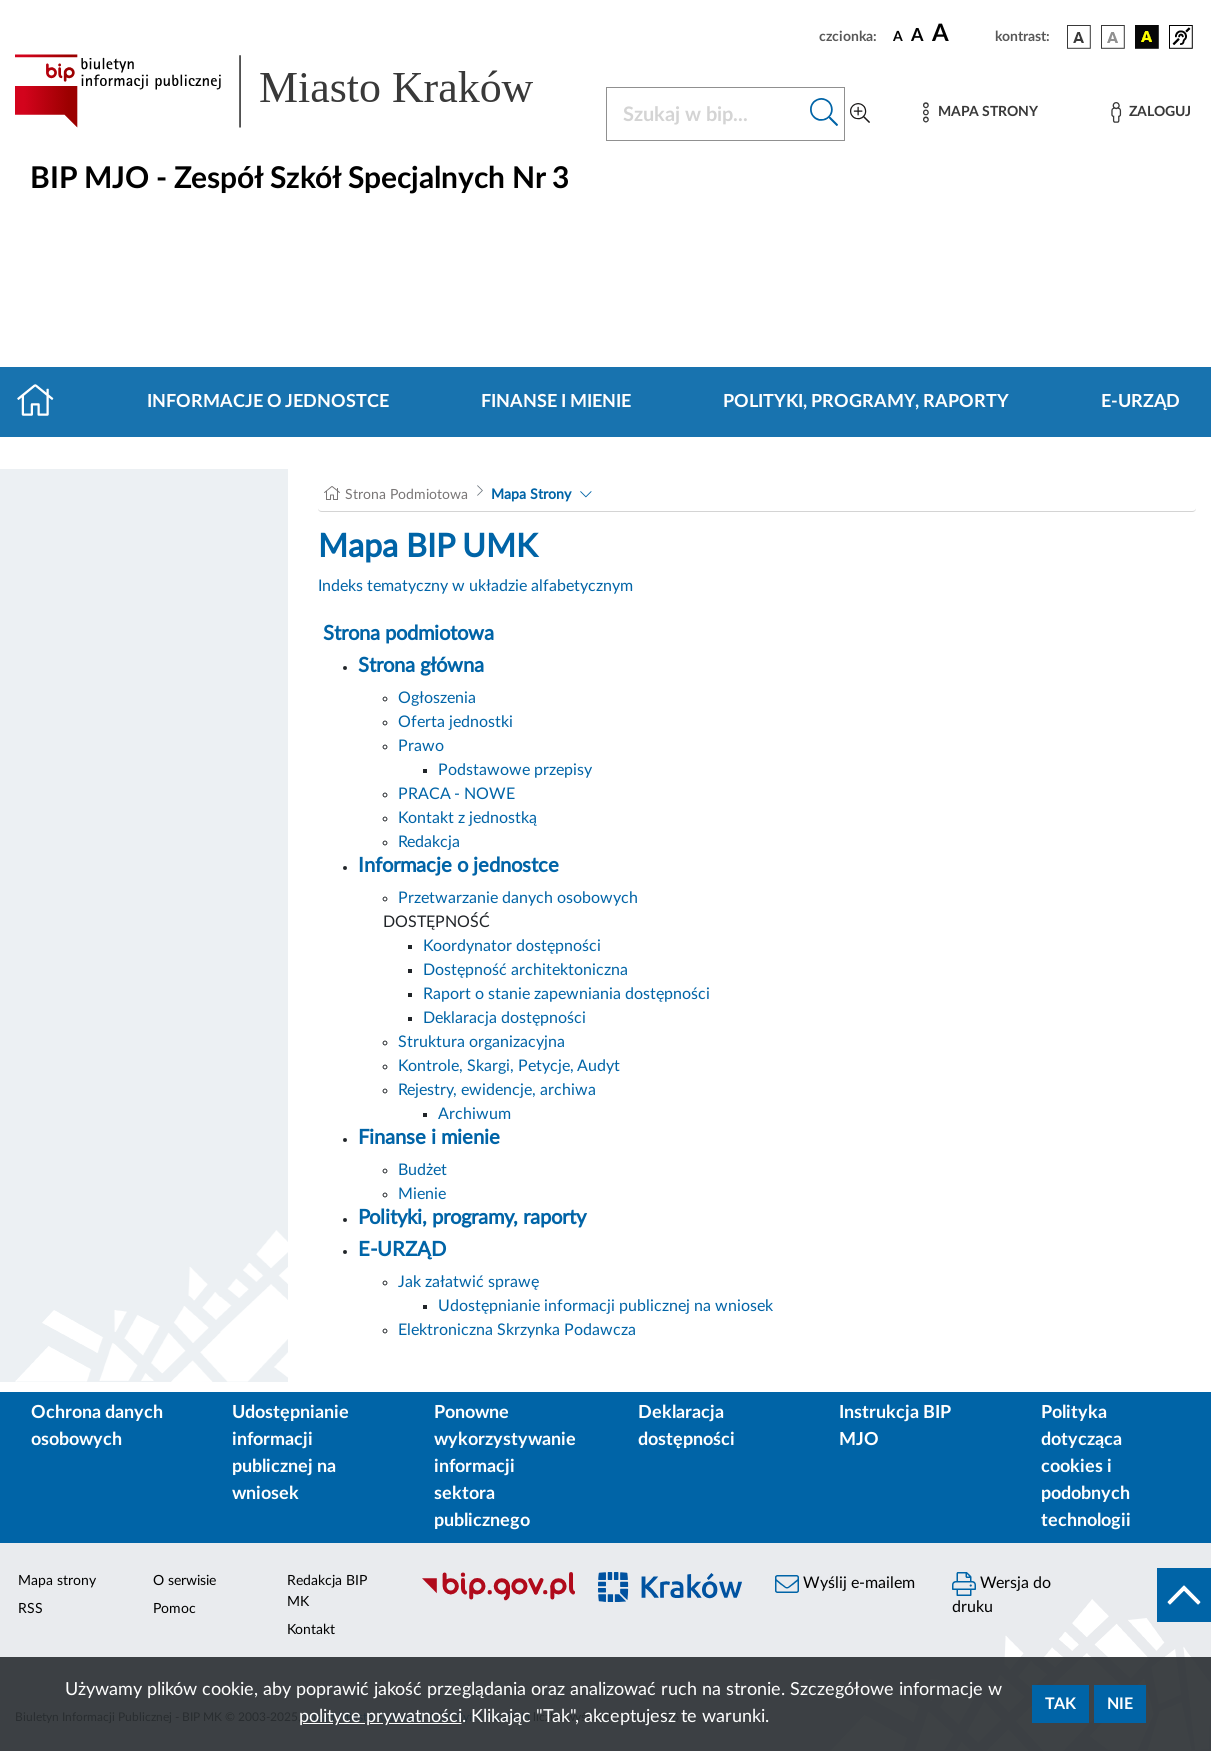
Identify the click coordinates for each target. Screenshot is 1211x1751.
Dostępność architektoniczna (525, 970)
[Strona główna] (43, 402)
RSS (30, 1609)
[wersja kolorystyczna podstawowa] (1079, 37)
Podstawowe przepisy (515, 770)
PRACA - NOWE (456, 794)
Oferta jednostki (455, 722)
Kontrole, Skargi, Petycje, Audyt (509, 1066)
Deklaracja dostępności (504, 1018)
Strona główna (421, 666)
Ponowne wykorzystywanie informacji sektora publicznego (505, 1467)
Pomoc (174, 1609)
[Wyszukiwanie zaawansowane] (860, 114)
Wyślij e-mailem (845, 1584)
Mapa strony (57, 1581)
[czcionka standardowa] (898, 36)
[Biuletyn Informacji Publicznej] (492, 1598)
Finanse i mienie (556, 402)
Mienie (422, 1194)
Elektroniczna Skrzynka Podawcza (517, 1330)
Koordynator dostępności (512, 946)
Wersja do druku (1001, 1593)
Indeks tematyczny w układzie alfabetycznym (475, 586)
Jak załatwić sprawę (468, 1282)
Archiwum (474, 1114)
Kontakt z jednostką (467, 818)
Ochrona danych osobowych (97, 1426)
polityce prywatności (380, 1717)
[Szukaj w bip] (824, 114)
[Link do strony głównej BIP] (298, 91)
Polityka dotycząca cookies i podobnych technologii (1086, 1467)
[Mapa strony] (980, 112)
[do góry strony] (1184, 1595)
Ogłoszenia (437, 698)
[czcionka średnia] (917, 36)
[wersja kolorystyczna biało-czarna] (1113, 37)
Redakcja (429, 842)
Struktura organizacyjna (481, 1042)
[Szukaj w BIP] (705, 114)
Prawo (421, 746)
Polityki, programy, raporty (866, 402)
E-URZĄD (1140, 402)
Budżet (422, 1170)
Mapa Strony (531, 495)
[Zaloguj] (1151, 112)
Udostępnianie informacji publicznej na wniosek (605, 1306)
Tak (1060, 1704)
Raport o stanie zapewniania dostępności (566, 994)
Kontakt (311, 1630)
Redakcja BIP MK (327, 1591)
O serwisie (184, 1581)
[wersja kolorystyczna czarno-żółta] (1147, 37)
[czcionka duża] (960, 34)
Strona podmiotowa (408, 634)
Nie (1120, 1704)
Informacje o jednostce (268, 402)
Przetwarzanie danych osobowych (518, 898)
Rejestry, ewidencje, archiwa (497, 1090)
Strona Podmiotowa (406, 495)
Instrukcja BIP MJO (894, 1426)
